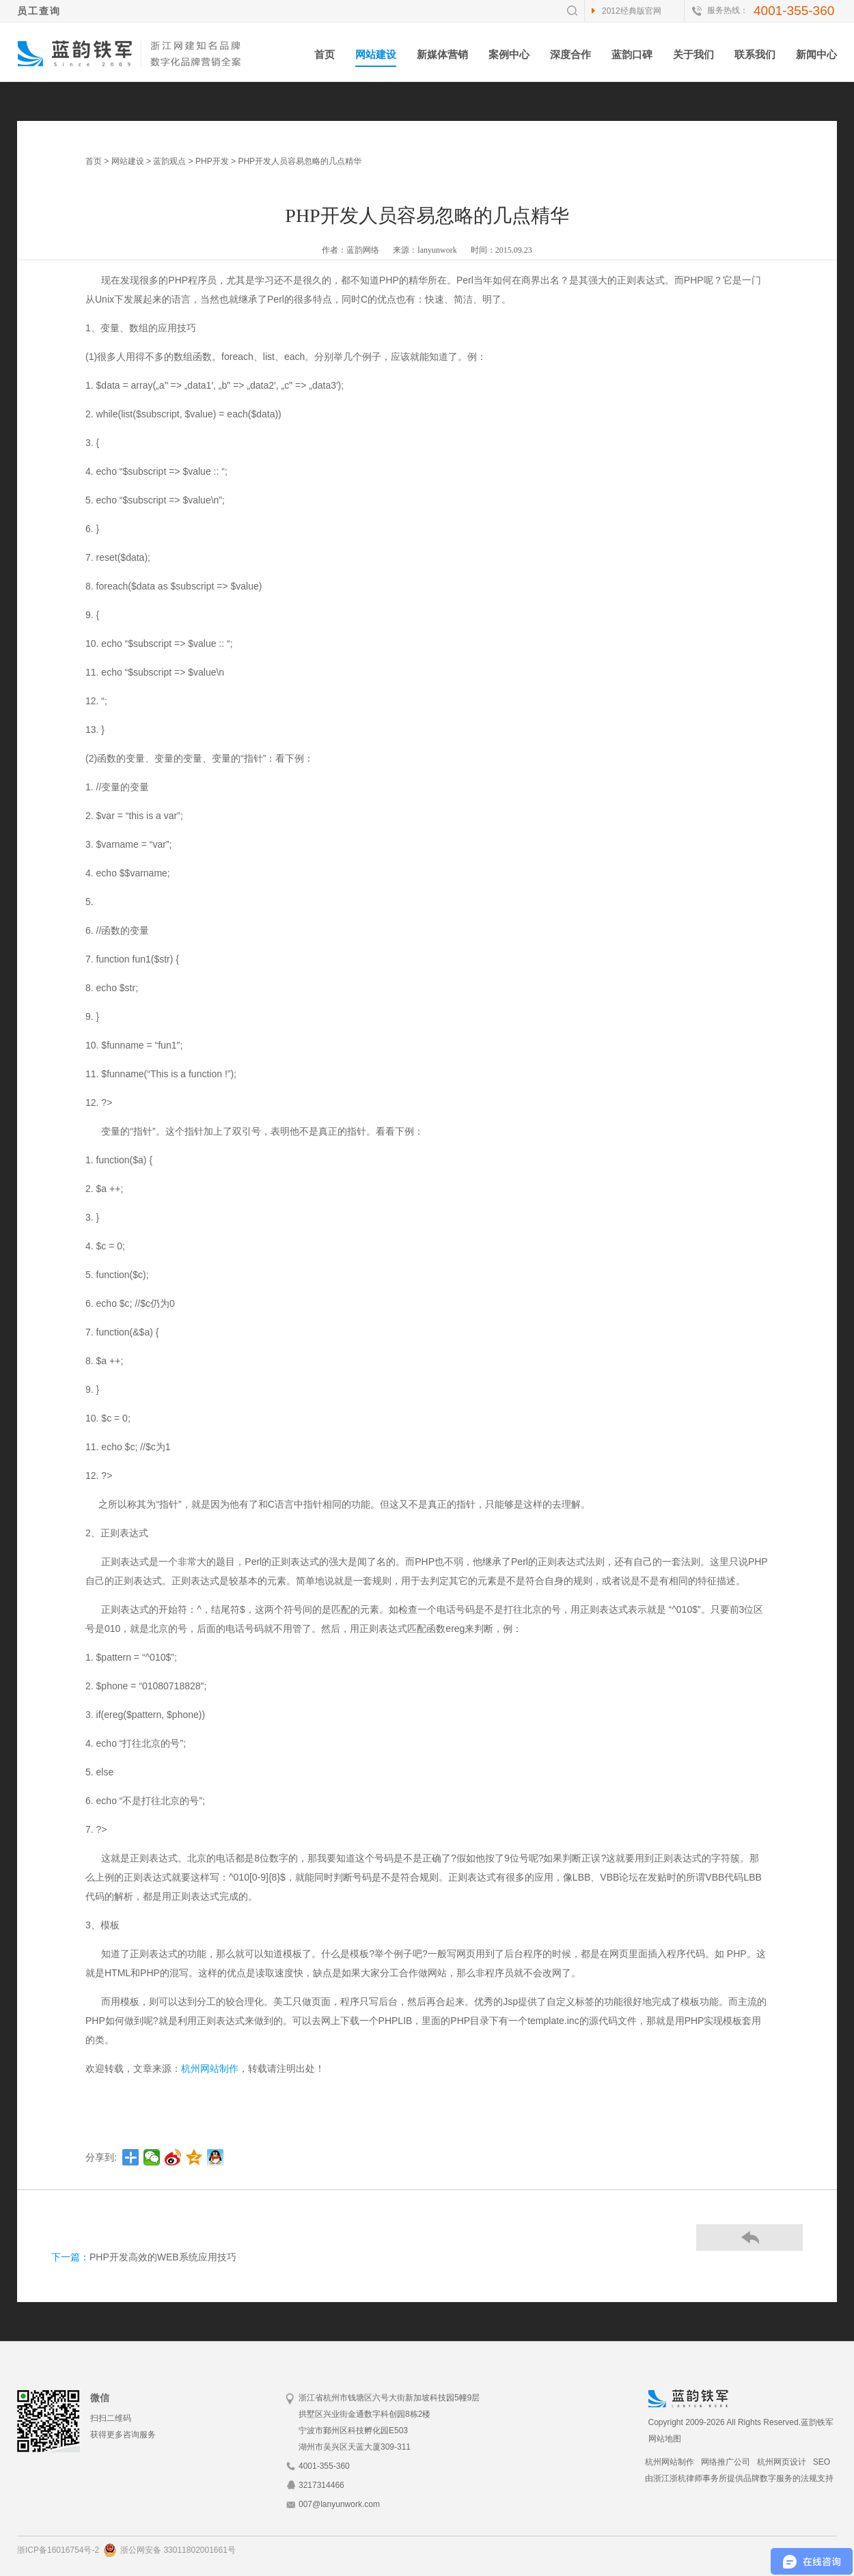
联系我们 (754, 54)
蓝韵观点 (169, 161)
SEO (821, 2462)
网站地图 (664, 2438)
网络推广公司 (725, 2462)
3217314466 (321, 2485)
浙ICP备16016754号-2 (58, 2550)
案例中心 (508, 54)
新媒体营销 (442, 54)
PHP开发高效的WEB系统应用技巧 (162, 2257)
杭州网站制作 (209, 2068)
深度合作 (570, 54)
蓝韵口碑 (631, 54)
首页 (324, 54)
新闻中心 (816, 54)
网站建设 (375, 54)
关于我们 (693, 54)
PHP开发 (212, 161)
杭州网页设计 (781, 2462)
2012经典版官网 (631, 11)
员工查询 (39, 10)
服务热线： (727, 10)
